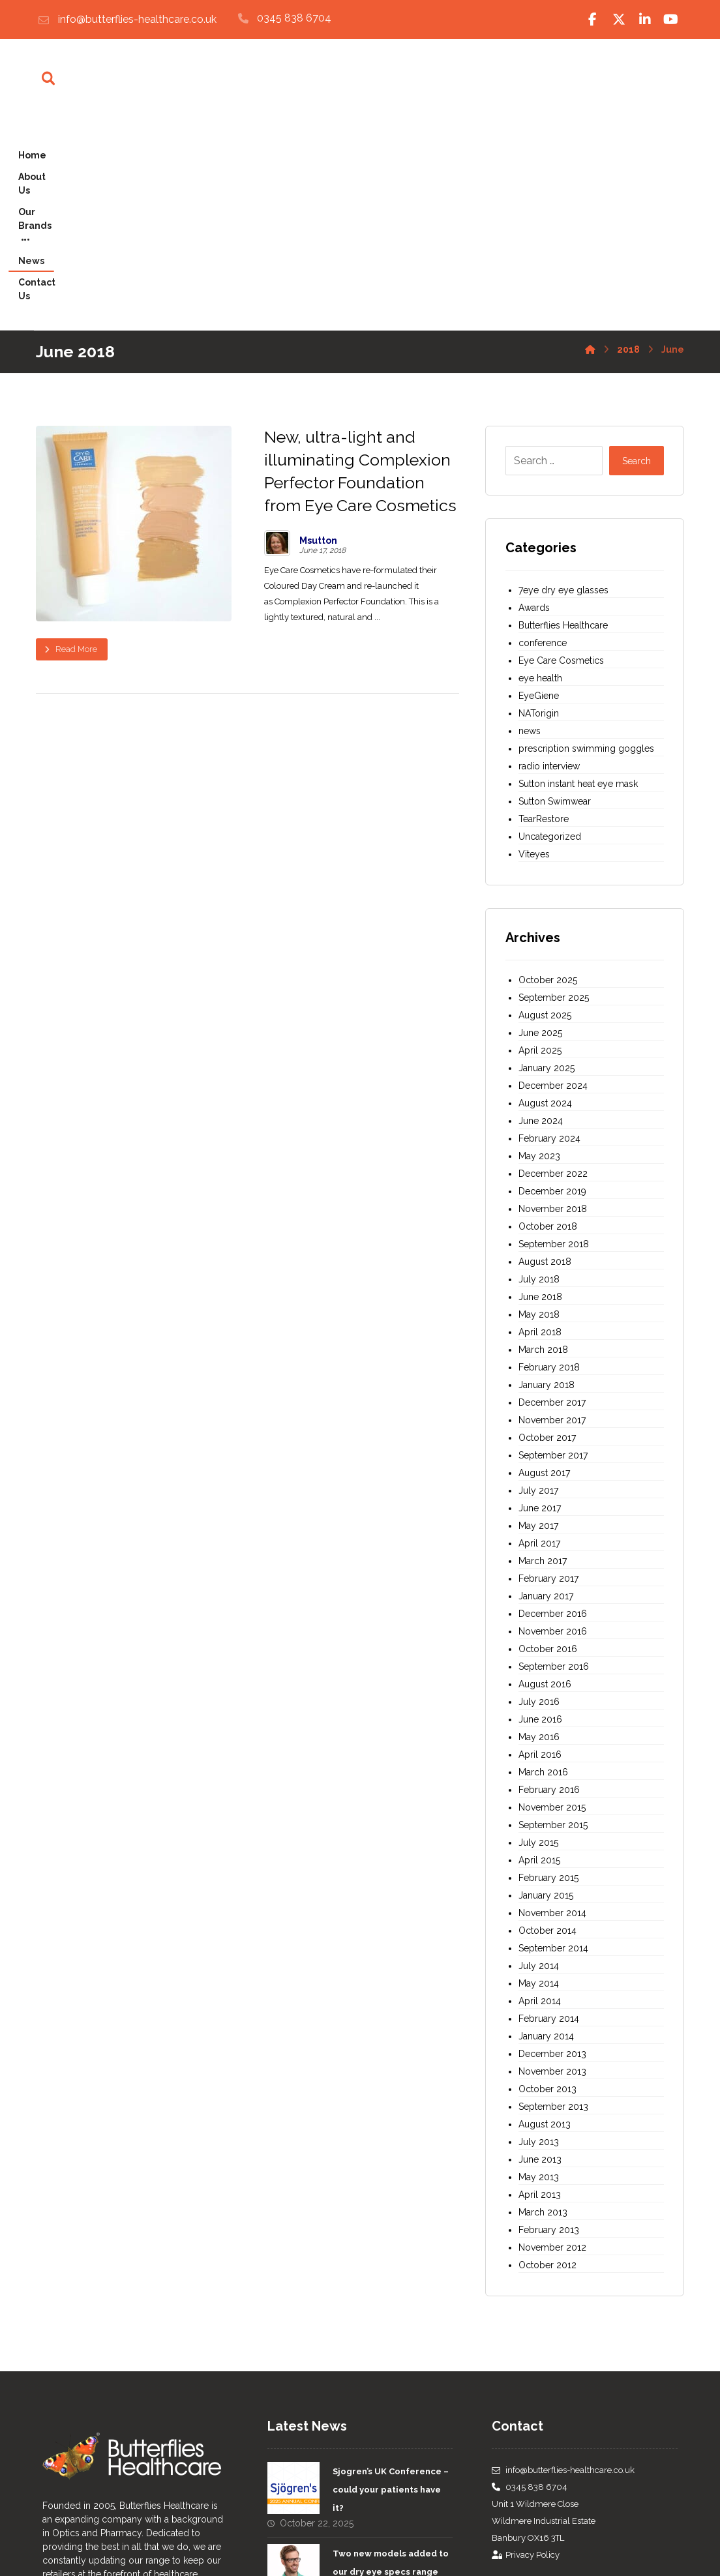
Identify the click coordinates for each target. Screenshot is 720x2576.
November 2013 (552, 1861)
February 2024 (549, 928)
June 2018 (540, 1086)
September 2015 (553, 1614)
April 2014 (539, 1790)
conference (542, 432)
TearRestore (543, 608)
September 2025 (553, 787)
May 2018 (539, 1104)
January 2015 (545, 1685)
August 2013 (544, 1913)
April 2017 (539, 1332)
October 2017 (547, 1227)
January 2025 (546, 857)
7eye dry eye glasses (563, 379)
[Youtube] (671, 20)
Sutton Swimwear (554, 590)
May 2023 (539, 945)
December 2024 (553, 875)
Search (636, 249)
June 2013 (540, 1949)
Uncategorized (549, 626)
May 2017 (538, 1315)
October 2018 (547, 1016)
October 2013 (547, 1878)
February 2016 (549, 1579)
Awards (534, 397)
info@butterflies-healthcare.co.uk (563, 2259)
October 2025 (547, 769)
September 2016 (553, 1456)
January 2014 (546, 1825)
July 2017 (538, 1280)
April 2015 (539, 1649)
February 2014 (548, 1808)
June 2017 (539, 1297)
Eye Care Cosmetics (561, 450)
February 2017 (548, 1368)
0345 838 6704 (529, 2276)
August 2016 (544, 1473)
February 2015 (548, 1667)
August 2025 (544, 804)
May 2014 (538, 1773)
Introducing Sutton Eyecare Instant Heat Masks (379, 2427)
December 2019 (552, 980)
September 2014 (553, 1737)
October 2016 (547, 1438)
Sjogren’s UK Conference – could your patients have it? (391, 2279)
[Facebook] (593, 20)
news (529, 520)
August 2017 (544, 1262)
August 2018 (544, 1051)
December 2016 (552, 1403)
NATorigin (538, 502)
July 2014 (538, 1755)
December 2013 (552, 1843)
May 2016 (539, 1526)
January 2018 (546, 1174)
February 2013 (548, 2019)
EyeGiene (538, 485)
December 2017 (552, 1192)
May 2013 (538, 1966)
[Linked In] (645, 20)
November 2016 (552, 1420)
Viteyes (534, 643)
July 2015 (538, 1632)
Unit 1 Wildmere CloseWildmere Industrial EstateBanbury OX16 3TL (543, 2310)
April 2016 (540, 1544)
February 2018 (549, 1156)
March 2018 (543, 1139)
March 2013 (542, 2001)
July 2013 (538, 1931)
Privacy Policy (526, 2344)
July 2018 (539, 1068)
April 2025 (540, 840)
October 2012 (547, 2054)
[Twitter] (619, 20)
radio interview (549, 555)
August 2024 (545, 892)
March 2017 (542, 1350)
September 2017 (553, 1244)
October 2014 (547, 1720)
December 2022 (553, 963)
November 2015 (552, 1596)
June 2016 (540, 1508)
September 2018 (553, 1033)
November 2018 (552, 998)
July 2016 (539, 1491)
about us (108, 2486)
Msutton (318, 330)
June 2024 (540, 910)
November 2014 (552, 1702)
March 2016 (543, 1561)
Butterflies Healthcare (563, 414)
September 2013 (553, 1896)
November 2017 (552, 1209)
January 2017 (545, 1385)
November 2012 (552, 2037)
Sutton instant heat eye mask (578, 573)
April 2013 (539, 1984)
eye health (540, 467)
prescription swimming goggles (586, 538)
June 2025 (540, 822)
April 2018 (540, 1121)
